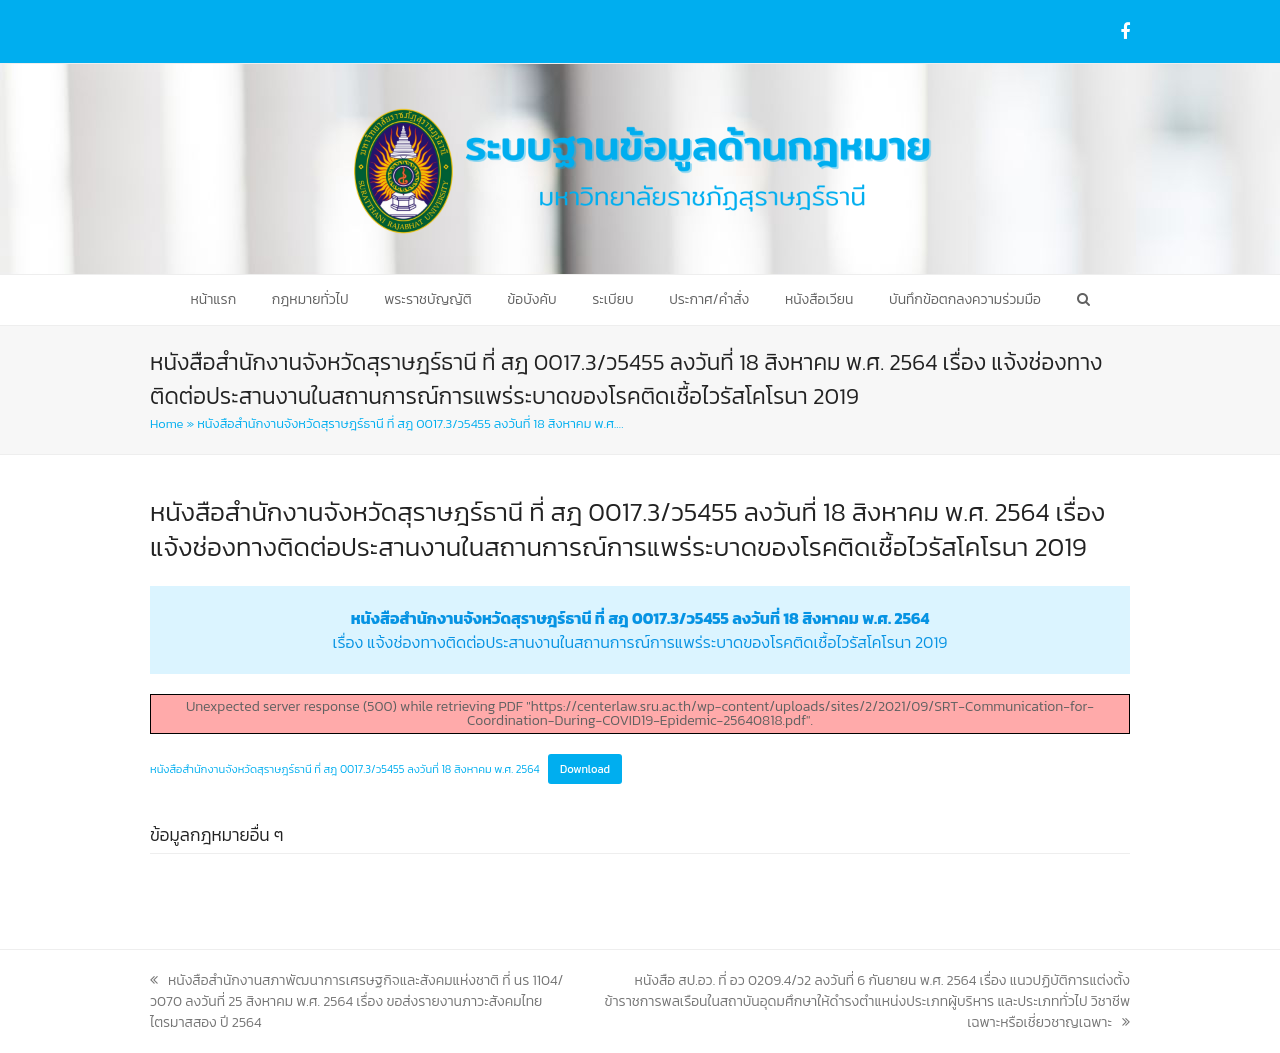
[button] (1082, 300)
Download (585, 769)
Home (166, 423)
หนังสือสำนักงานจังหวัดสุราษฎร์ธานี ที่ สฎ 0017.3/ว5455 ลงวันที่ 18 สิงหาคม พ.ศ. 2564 (345, 769)
